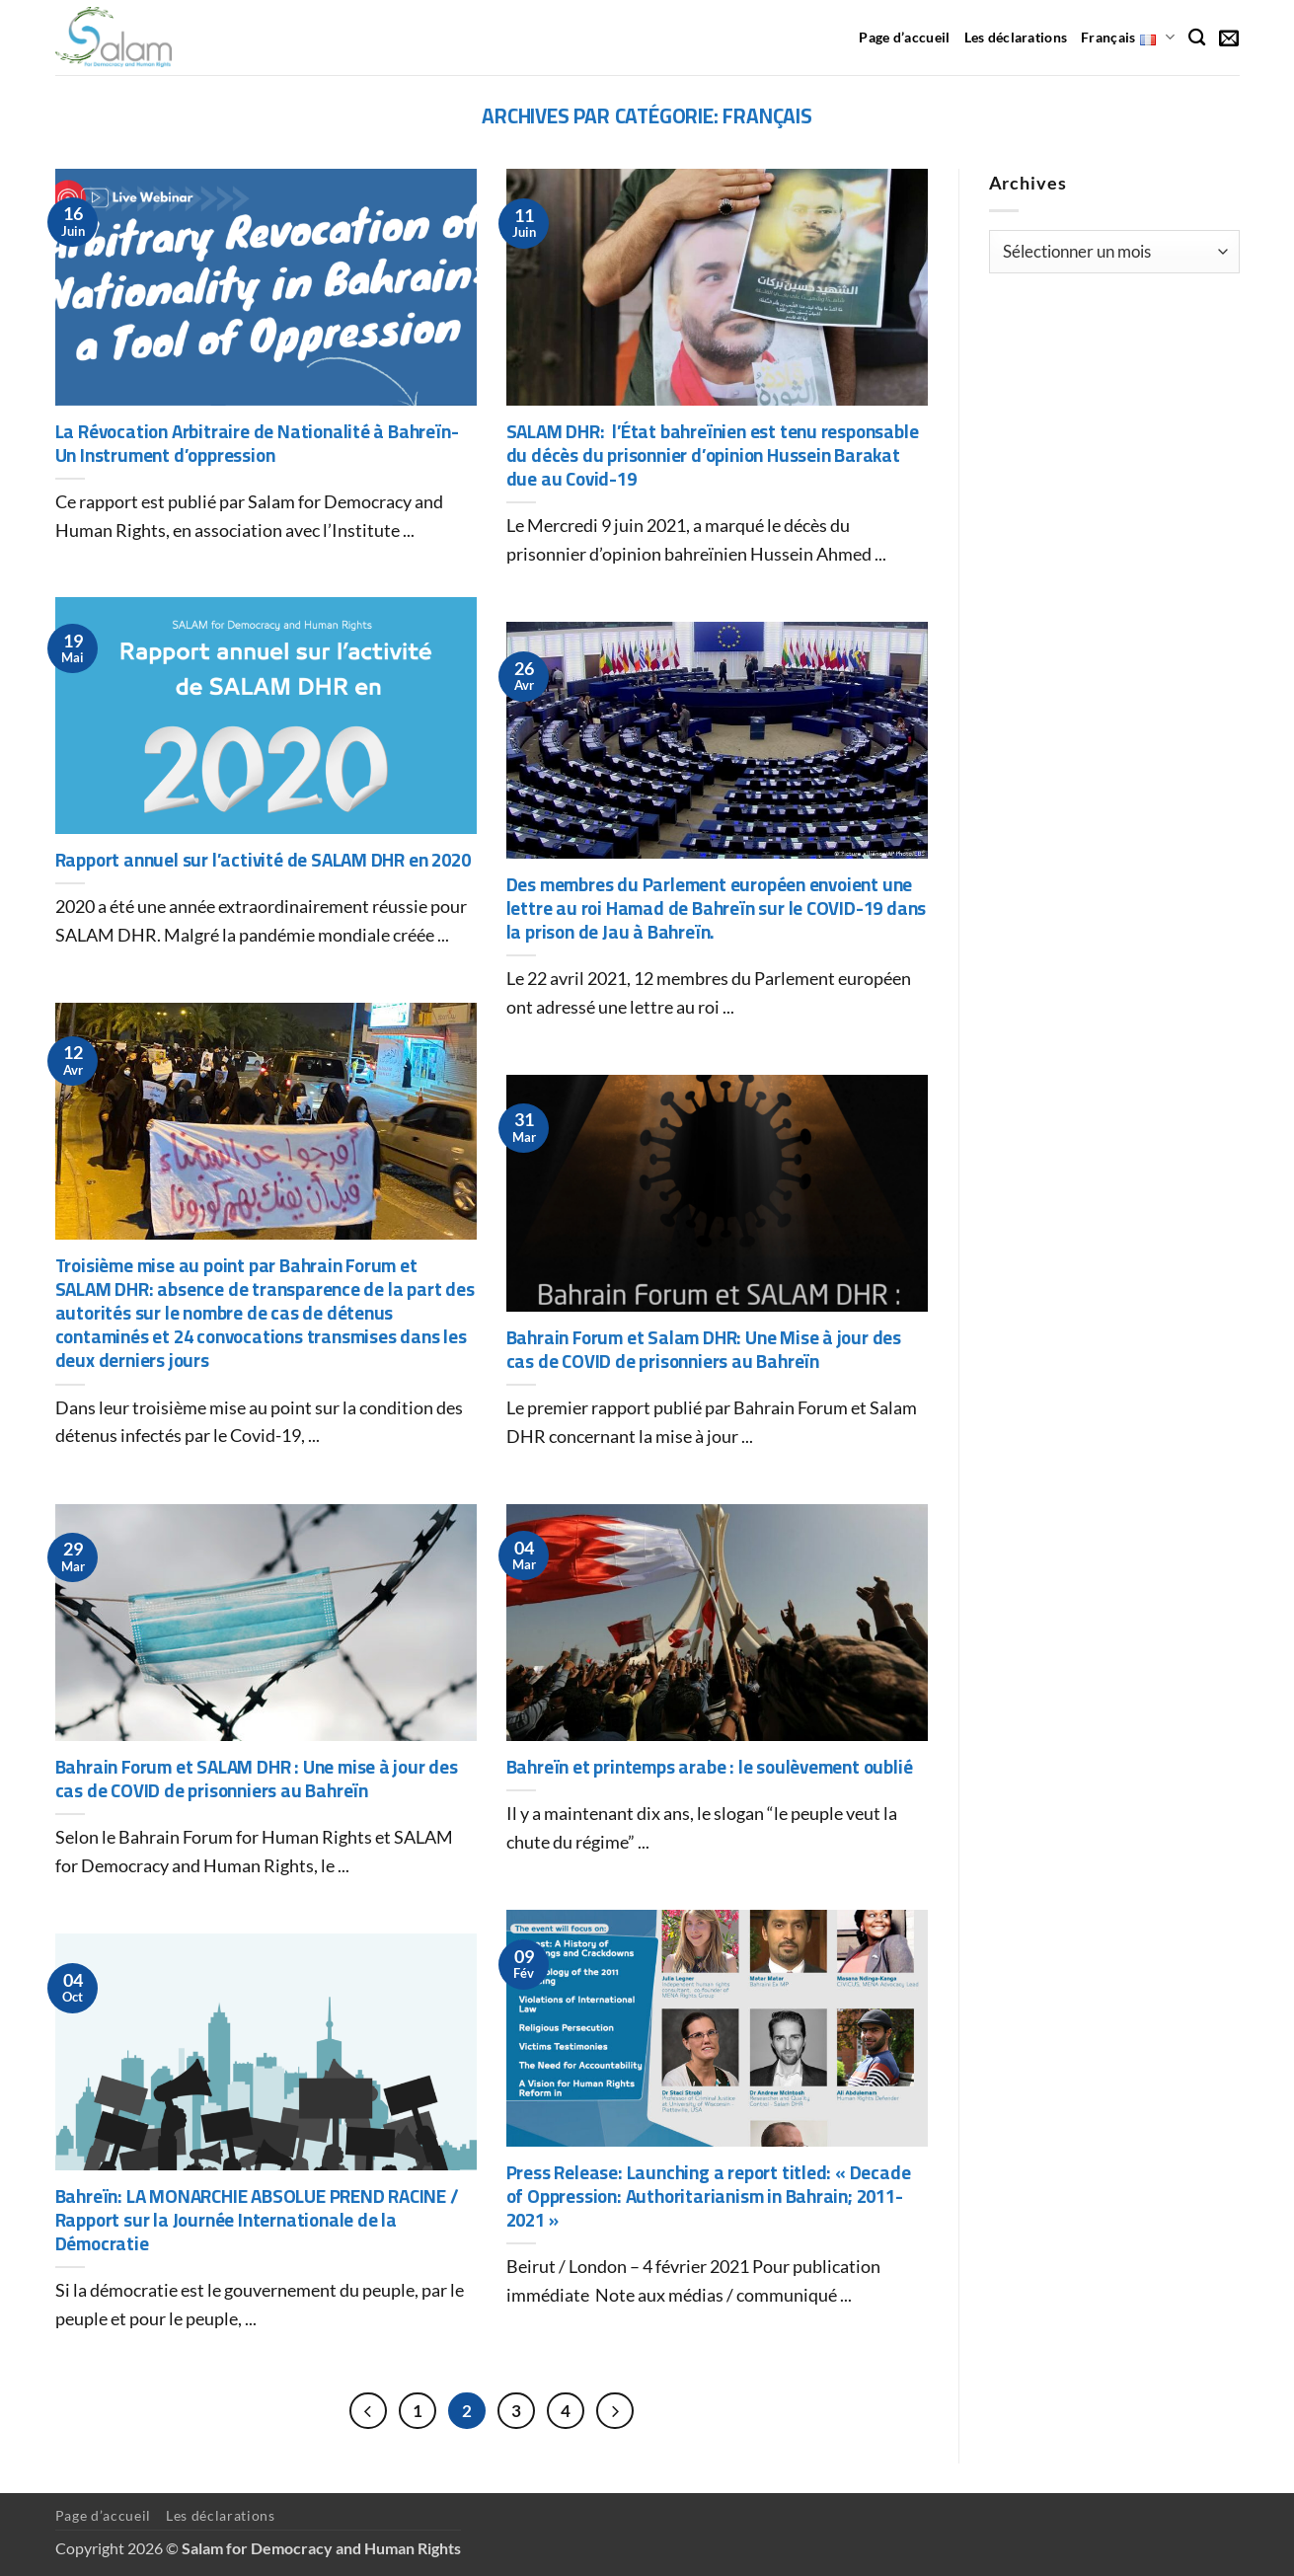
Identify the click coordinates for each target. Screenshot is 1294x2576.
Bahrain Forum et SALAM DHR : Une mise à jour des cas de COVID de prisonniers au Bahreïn (256, 1779)
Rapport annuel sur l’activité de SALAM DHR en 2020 (263, 860)
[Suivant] (615, 2411)
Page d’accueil (904, 37)
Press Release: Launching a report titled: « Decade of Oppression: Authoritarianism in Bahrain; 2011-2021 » (708, 2197)
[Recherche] (1196, 38)
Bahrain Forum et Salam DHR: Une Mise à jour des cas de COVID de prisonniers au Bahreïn (704, 1350)
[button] (1229, 37)
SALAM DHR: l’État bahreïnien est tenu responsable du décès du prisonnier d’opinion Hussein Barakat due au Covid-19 (712, 456)
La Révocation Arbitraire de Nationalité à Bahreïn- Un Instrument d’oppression (257, 444)
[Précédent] (368, 2411)
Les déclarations (1016, 37)
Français (1128, 37)
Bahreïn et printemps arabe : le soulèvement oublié (709, 1768)
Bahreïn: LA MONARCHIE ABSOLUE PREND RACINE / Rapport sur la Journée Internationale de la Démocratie (257, 2221)
